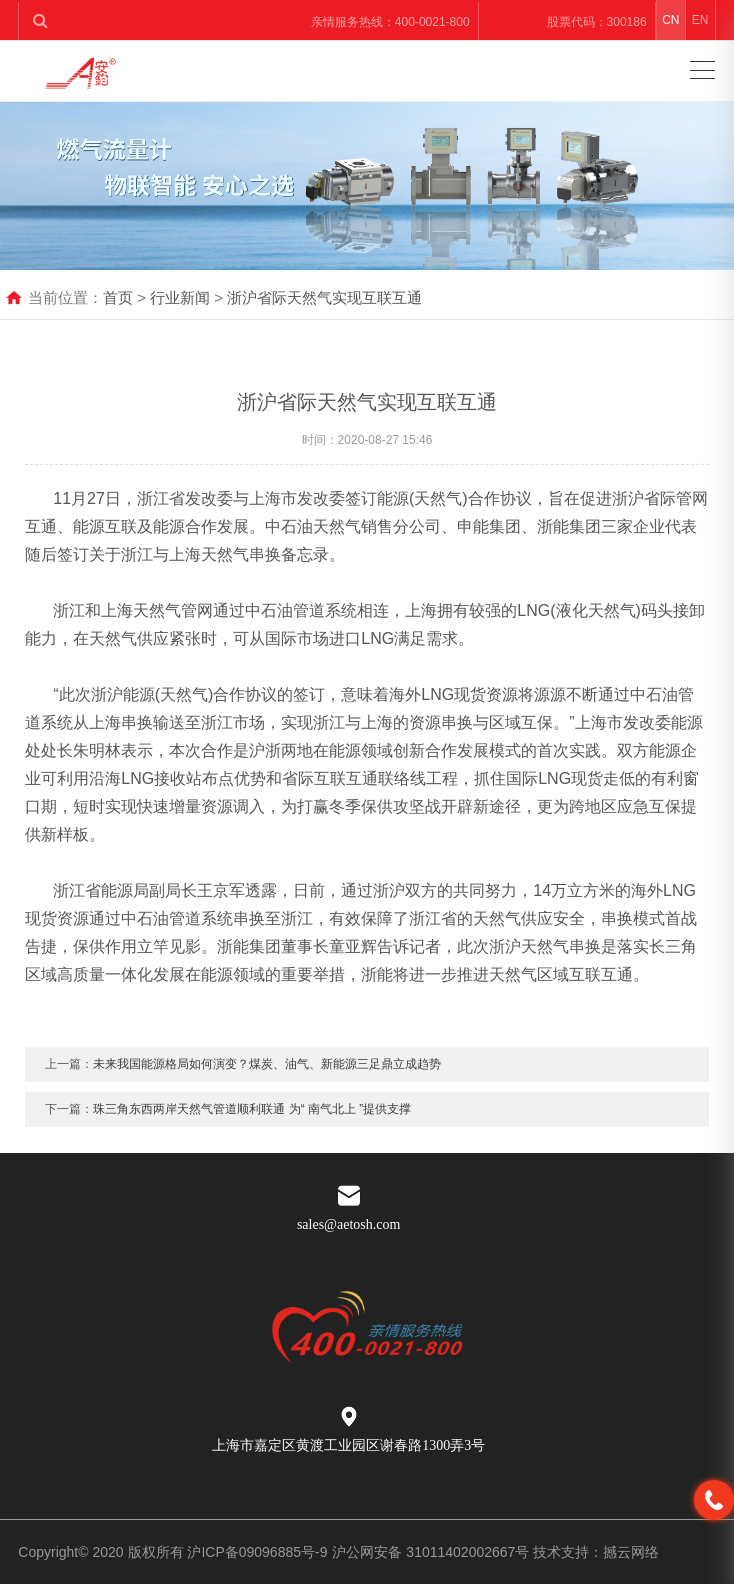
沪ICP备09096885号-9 (257, 1552)
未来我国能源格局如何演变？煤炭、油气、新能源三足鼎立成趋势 (267, 1086)
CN (670, 20)
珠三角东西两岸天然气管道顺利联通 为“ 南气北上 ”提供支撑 (252, 1131)
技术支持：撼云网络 (596, 1552)
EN (700, 20)
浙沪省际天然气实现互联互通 (324, 297)
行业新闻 (180, 297)
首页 (118, 297)
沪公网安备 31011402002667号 (432, 1552)
